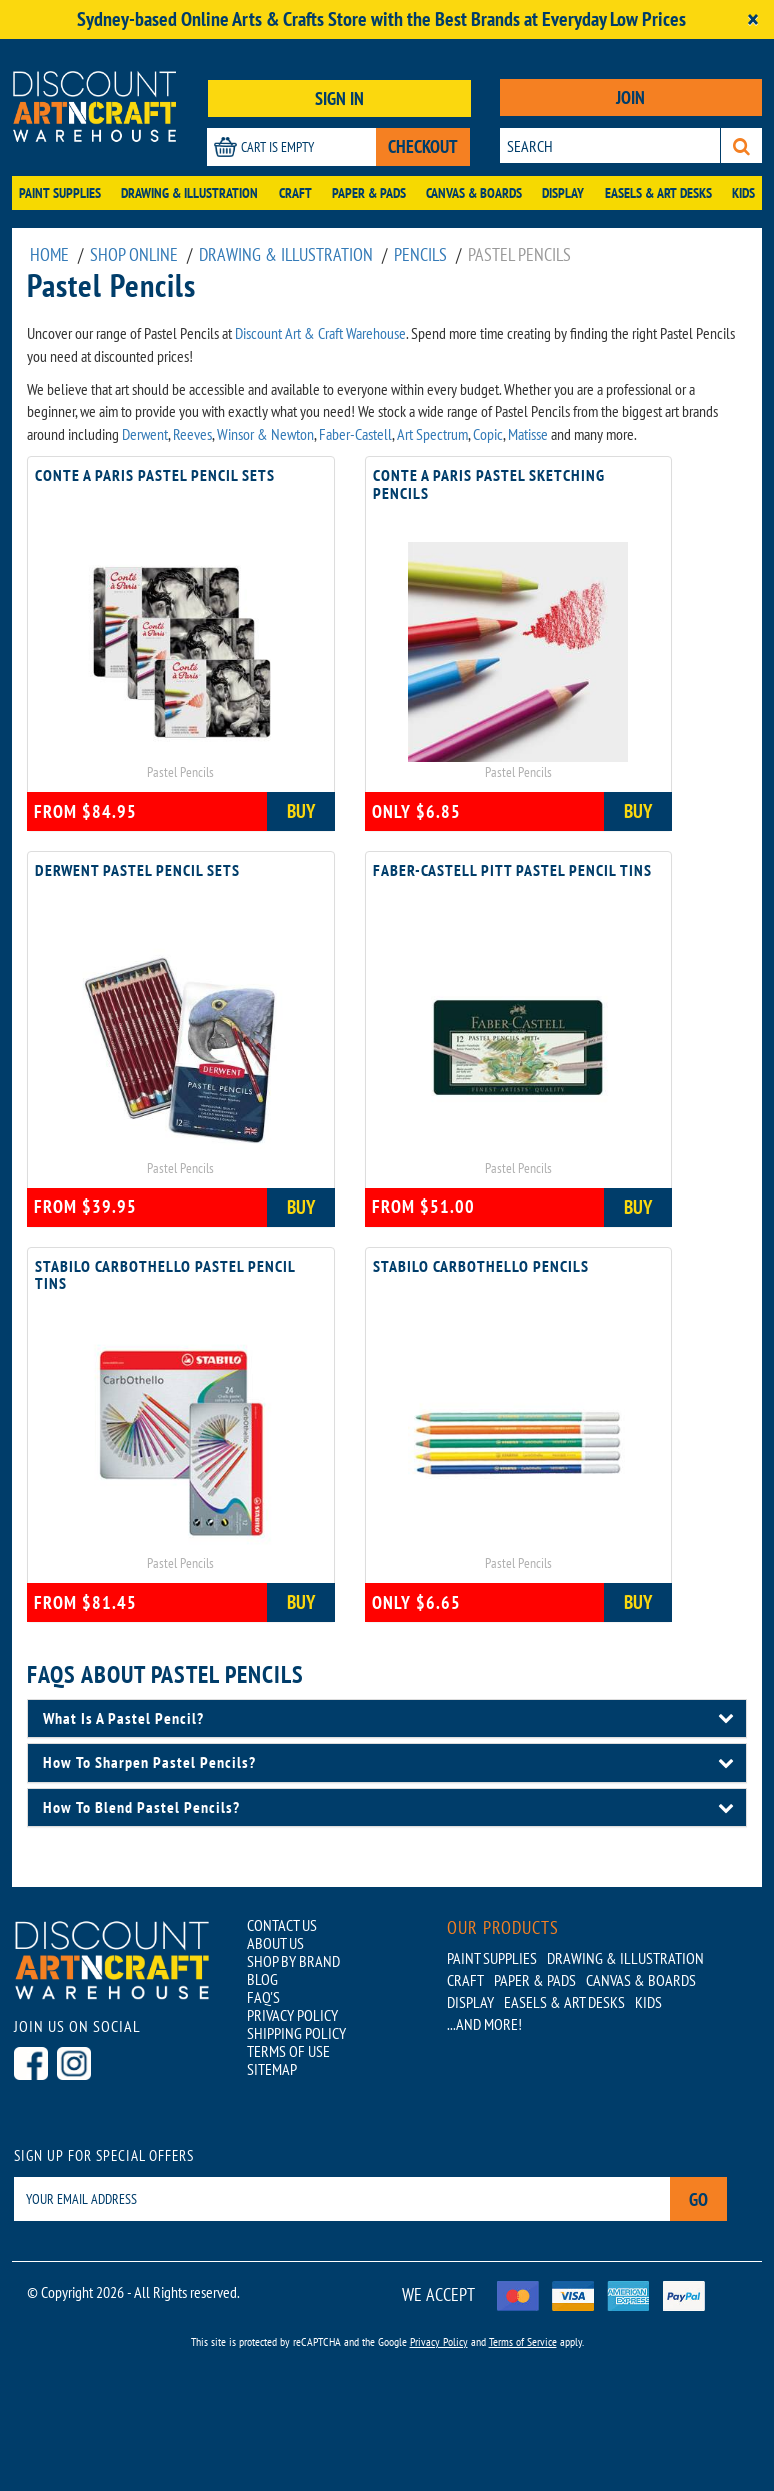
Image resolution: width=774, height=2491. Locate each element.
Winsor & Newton (265, 434)
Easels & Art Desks (658, 193)
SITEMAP (272, 2069)
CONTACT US (282, 1925)
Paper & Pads (369, 193)
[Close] (753, 19)
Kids (743, 193)
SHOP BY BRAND (293, 1961)
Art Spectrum (432, 434)
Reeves (192, 434)
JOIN (630, 97)
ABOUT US (275, 1943)
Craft (295, 193)
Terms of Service (523, 2341)
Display (563, 193)
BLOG (262, 1979)
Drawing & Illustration (189, 193)
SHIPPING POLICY (296, 2033)
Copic (488, 434)
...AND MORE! (484, 2024)
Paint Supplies (60, 193)
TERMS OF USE (288, 2051)
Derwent (145, 434)
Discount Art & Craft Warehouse (320, 333)
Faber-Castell (355, 434)
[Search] (741, 145)
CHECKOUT (423, 146)
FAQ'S (263, 1997)
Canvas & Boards (474, 193)
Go (698, 2199)
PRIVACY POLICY (292, 2015)
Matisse (528, 434)
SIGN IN (339, 98)
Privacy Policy (439, 2341)
